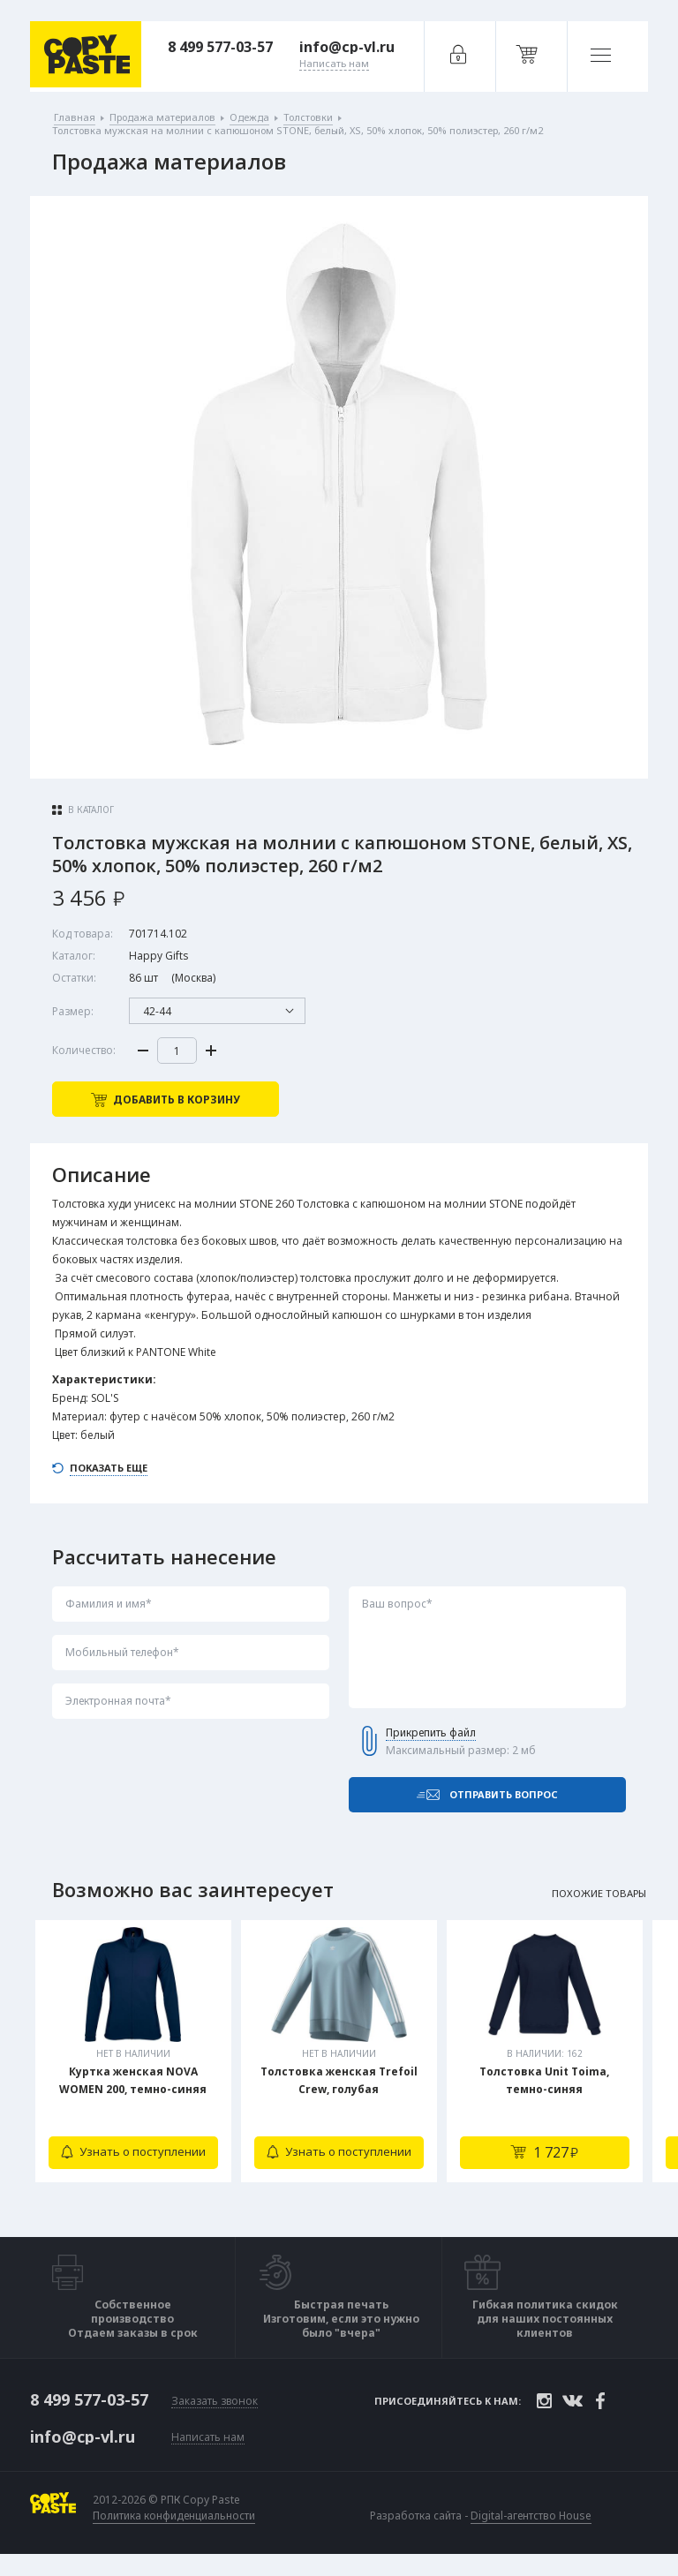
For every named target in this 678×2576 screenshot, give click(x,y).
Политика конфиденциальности (175, 2526)
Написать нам (208, 2447)
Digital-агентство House (531, 2525)
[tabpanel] (133, 2067)
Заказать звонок (214, 2411)
